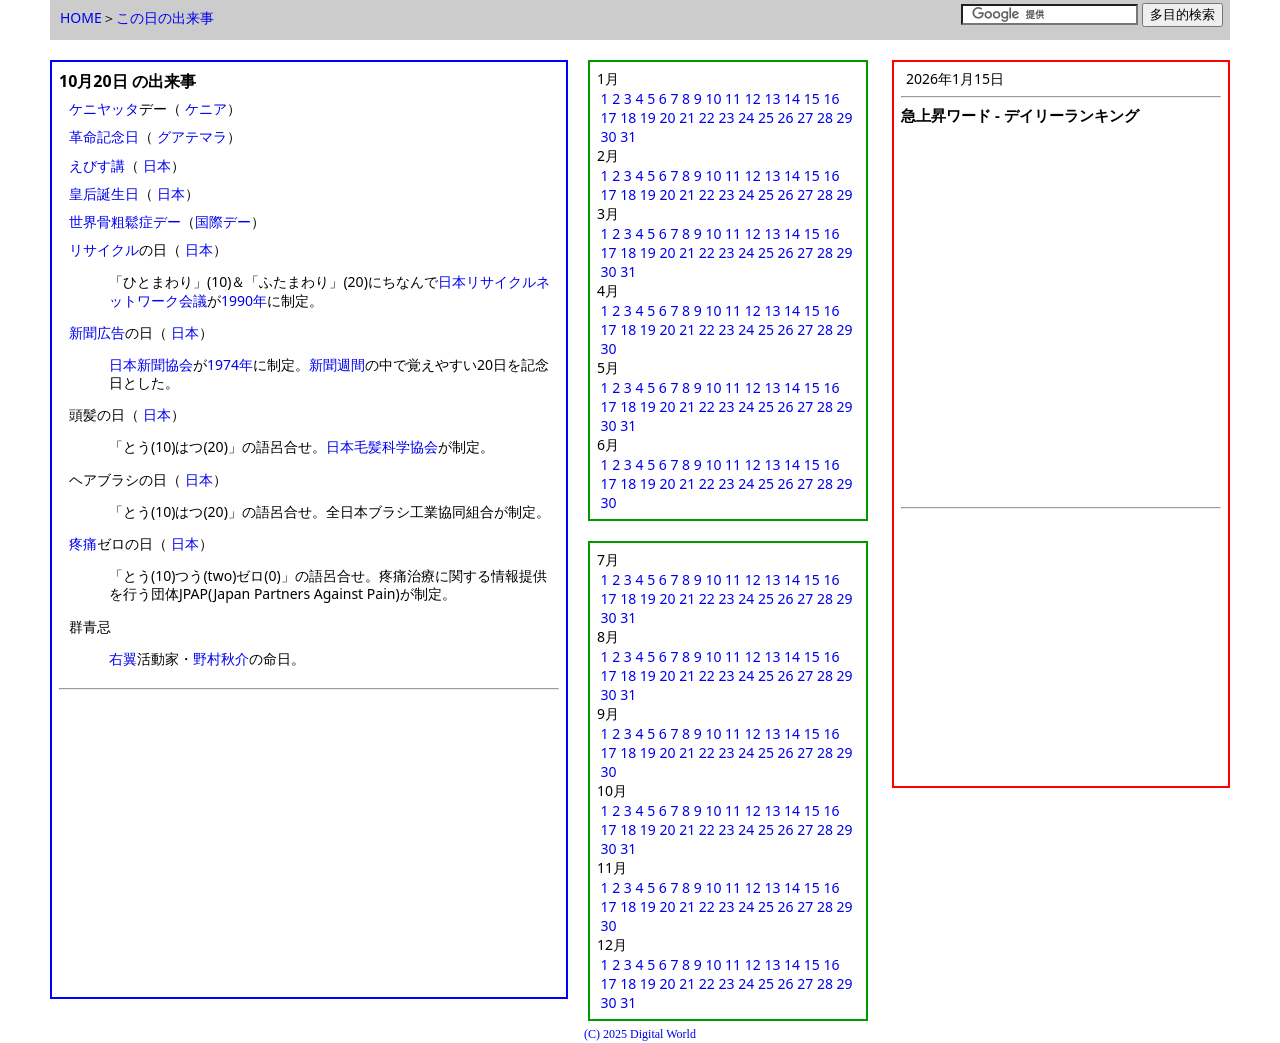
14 (792, 98)
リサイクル (104, 249)
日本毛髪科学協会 (382, 446)
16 (831, 98)
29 (845, 117)
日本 (157, 165)
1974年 (230, 364)
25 (766, 117)
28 (825, 117)
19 (648, 117)
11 (733, 98)
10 (713, 98)
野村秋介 (221, 658)
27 (805, 117)
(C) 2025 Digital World (640, 1034)
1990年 (244, 300)
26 (786, 117)
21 (687, 117)
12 (753, 98)
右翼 (123, 658)
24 (746, 117)
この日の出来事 (165, 17)
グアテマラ (192, 136)
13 (772, 98)
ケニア (206, 108)
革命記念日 (104, 136)
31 (628, 136)
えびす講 (97, 165)
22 (707, 117)
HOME (81, 17)
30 (609, 136)
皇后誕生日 (104, 193)
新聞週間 (337, 364)
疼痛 (83, 543)
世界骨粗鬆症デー (125, 221)
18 (628, 117)
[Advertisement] (309, 850)
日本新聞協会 (151, 364)
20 (668, 117)
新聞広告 (97, 332)
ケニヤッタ (104, 108)
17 (609, 117)
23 (727, 117)
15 (812, 98)
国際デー (223, 221)
